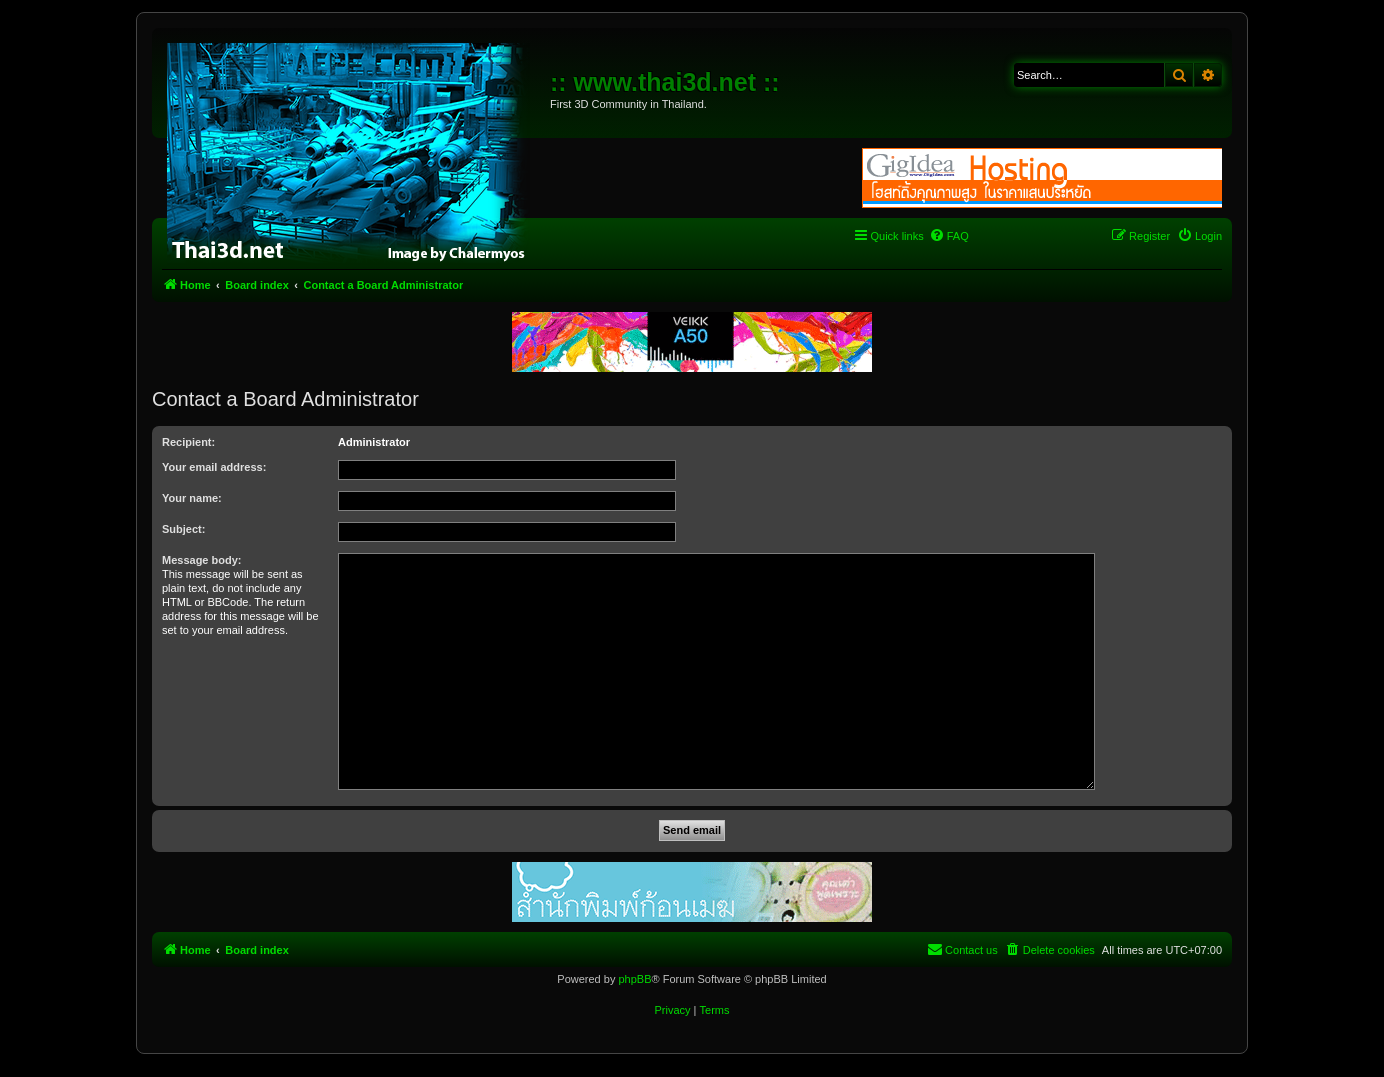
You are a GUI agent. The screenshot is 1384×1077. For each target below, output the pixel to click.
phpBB (634, 979)
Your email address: (214, 467)
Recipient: (188, 442)
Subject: (183, 529)
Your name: (192, 498)
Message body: (201, 560)
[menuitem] (949, 236)
